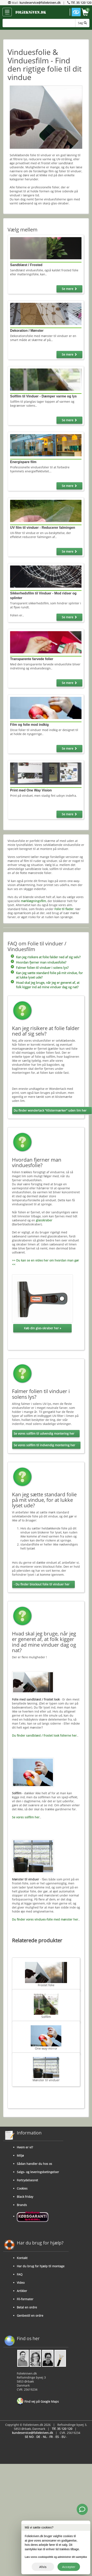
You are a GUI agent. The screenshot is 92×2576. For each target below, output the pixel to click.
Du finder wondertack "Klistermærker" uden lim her (50, 1110)
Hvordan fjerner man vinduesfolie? (41, 962)
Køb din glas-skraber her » (42, 1328)
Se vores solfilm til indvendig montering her (44, 1445)
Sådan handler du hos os (34, 2164)
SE (26, 2437)
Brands (22, 2205)
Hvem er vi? (25, 2147)
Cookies (22, 2188)
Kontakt (22, 2258)
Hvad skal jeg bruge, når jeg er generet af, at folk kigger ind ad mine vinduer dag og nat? (47, 984)
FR (51, 2437)
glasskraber (44, 1220)
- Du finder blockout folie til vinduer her (42, 1584)
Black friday (25, 2197)
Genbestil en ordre (30, 2316)
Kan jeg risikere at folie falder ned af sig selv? (48, 957)
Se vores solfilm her (25, 1817)
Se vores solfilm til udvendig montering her (44, 1433)
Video (21, 2283)
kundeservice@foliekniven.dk (40, 3)
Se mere (69, 289)
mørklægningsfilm (33, 901)
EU (63, 2437)
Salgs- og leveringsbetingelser (38, 2172)
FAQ (19, 2274)
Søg (82, 23)
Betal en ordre (27, 2307)
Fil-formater (25, 2299)
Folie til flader (64, 909)
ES (57, 2437)
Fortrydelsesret (27, 2180)
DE (38, 2437)
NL (45, 2437)
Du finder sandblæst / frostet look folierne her (44, 1735)
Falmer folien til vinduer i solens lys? (42, 967)
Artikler (22, 2291)
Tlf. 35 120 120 (81, 3)
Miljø (20, 2155)
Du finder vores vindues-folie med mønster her (45, 1919)
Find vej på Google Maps (38, 2401)
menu (7, 12)
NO (31, 2437)
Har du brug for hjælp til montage (40, 2266)
